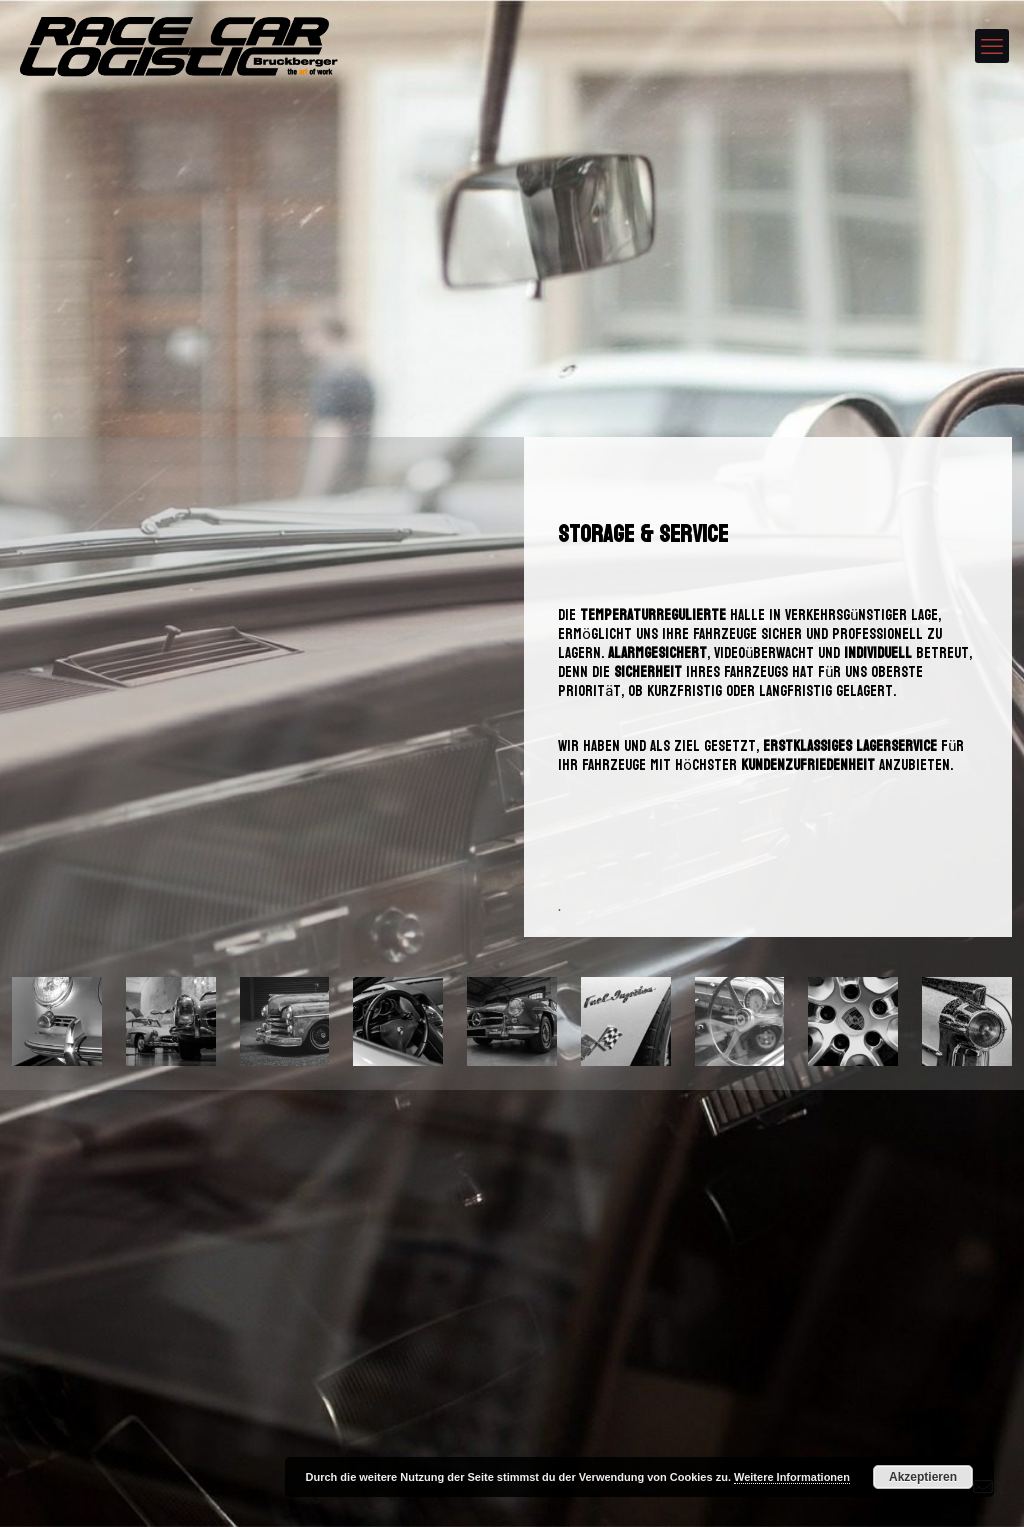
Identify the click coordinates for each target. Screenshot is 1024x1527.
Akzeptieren (923, 1477)
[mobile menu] (992, 46)
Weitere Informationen (792, 1477)
